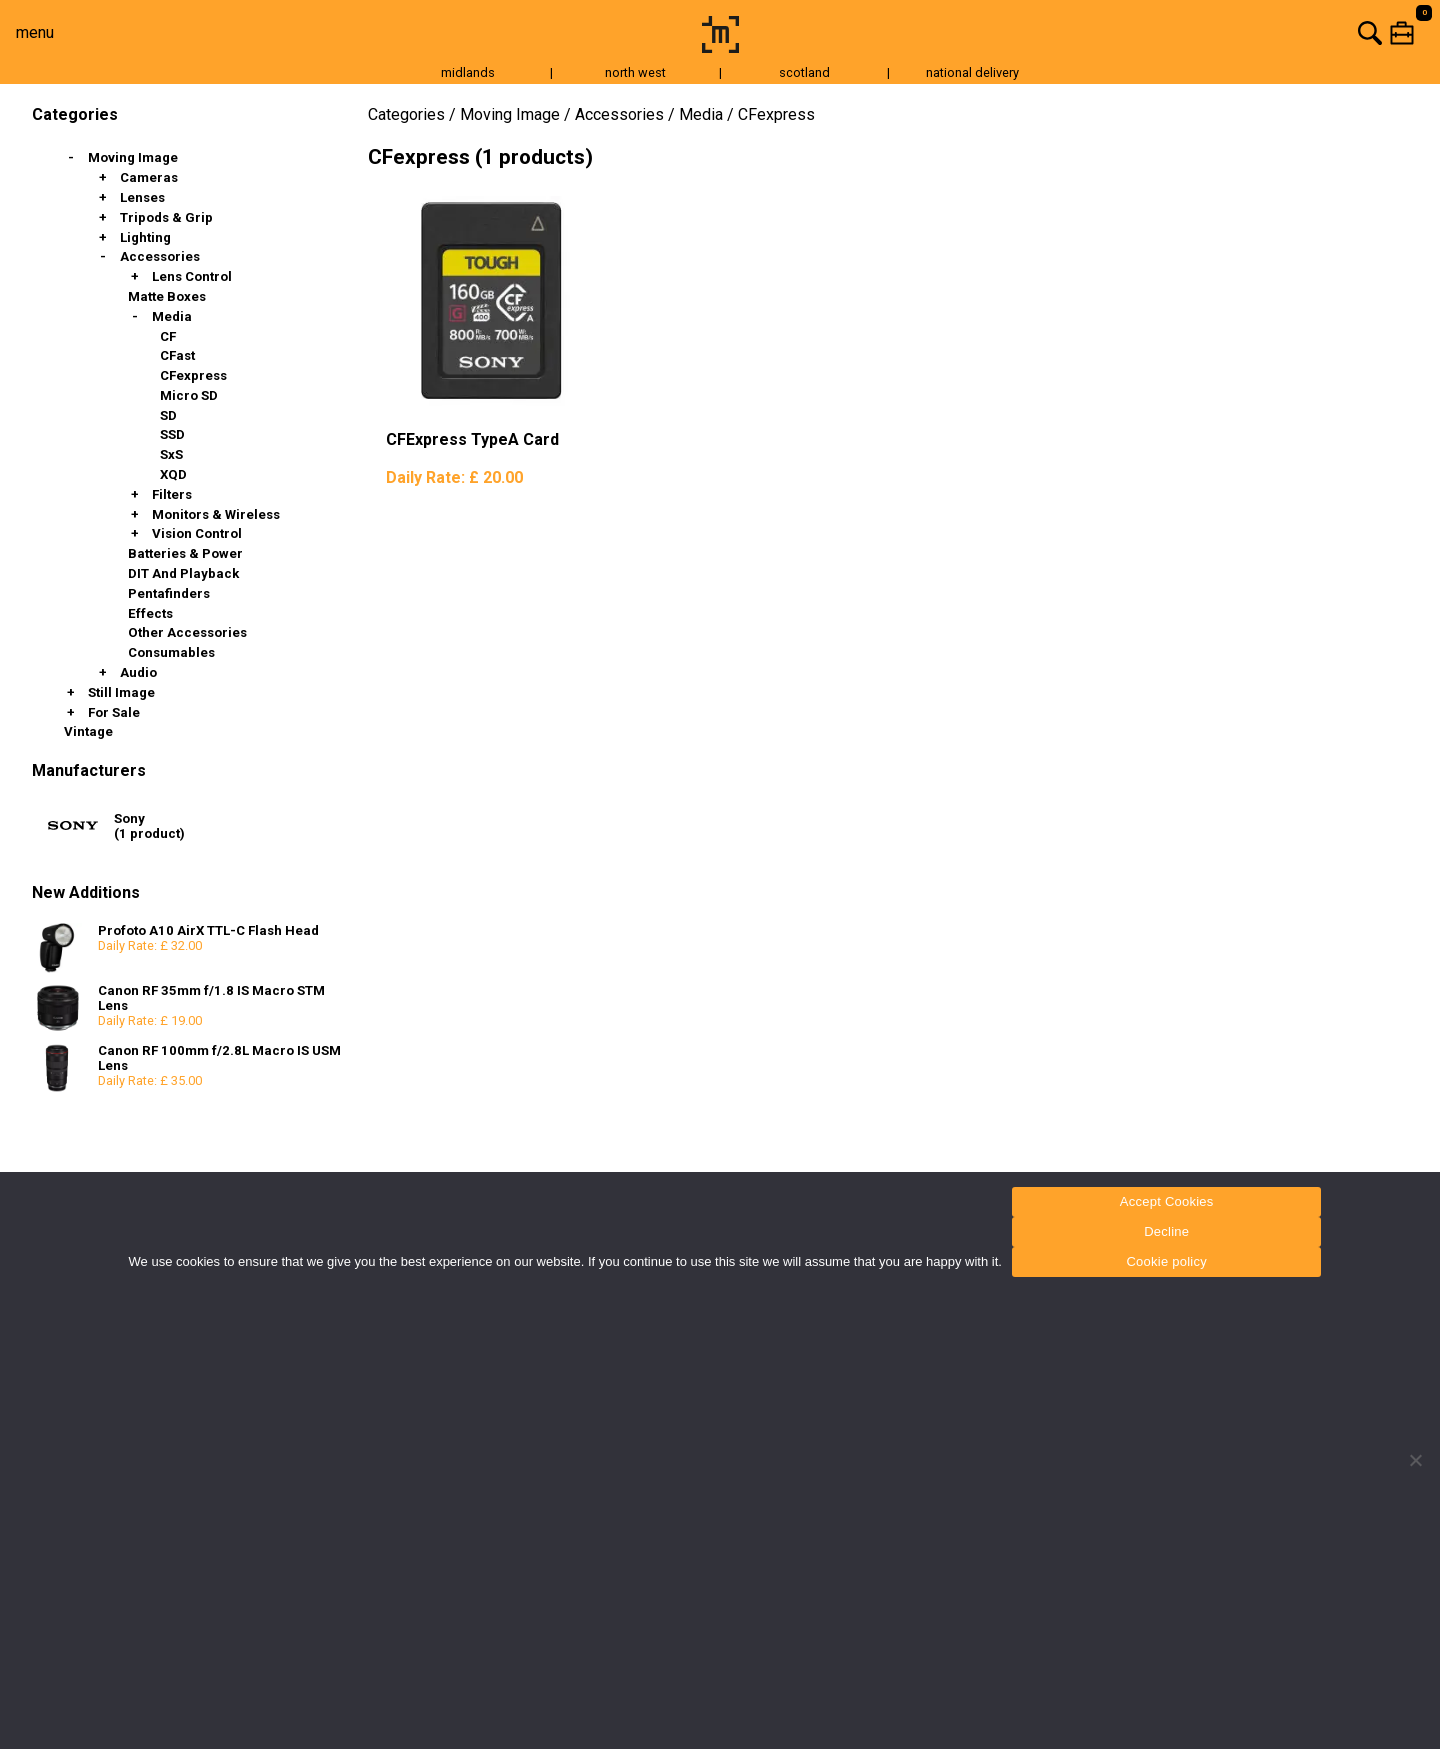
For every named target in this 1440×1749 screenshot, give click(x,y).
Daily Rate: (454, 477)
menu (35, 32)
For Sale (114, 712)
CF (168, 336)
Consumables (171, 652)
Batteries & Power (185, 553)
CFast (177, 355)
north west (635, 72)
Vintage (88, 731)
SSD (172, 434)
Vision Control (197, 533)
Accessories (160, 256)
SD (168, 415)
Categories (406, 114)
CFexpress (193, 375)
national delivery (972, 72)
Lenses (142, 197)
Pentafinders (169, 593)
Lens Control (192, 276)
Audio (138, 672)
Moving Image (133, 157)
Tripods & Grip (166, 217)
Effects (150, 613)
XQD (173, 474)
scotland (804, 72)
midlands (468, 72)
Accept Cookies (1167, 1201)
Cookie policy (1166, 1261)
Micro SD (189, 395)
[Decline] (1415, 1460)
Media (172, 316)
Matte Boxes (167, 296)
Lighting (145, 237)
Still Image (121, 692)
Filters (172, 494)
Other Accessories (187, 632)
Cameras (149, 177)
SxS (171, 454)
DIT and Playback (183, 573)
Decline (1166, 1231)
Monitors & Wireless (216, 514)
